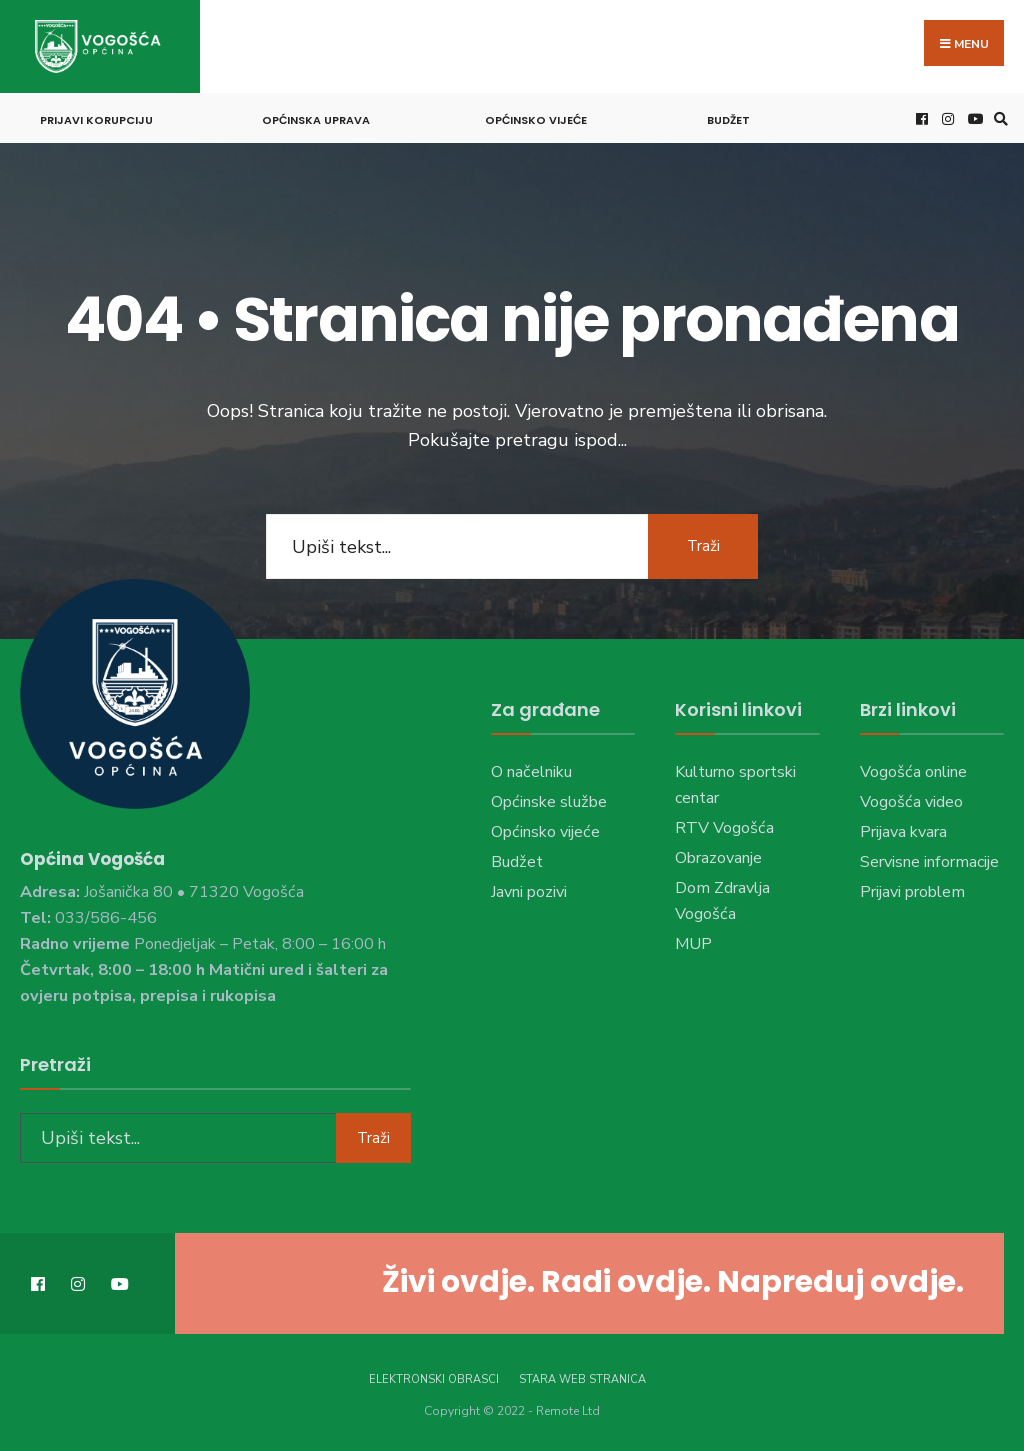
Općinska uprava (316, 120)
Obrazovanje (718, 858)
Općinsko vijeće (536, 120)
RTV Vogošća (724, 828)
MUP (693, 944)
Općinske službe (549, 802)
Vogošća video (911, 802)
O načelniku (531, 772)
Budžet (728, 120)
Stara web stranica (582, 1379)
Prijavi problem (912, 892)
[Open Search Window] (998, 118)
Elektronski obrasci (434, 1379)
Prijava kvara (903, 832)
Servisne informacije (929, 862)
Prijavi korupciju (96, 120)
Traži (703, 546)
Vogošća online (913, 772)
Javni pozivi (529, 892)
